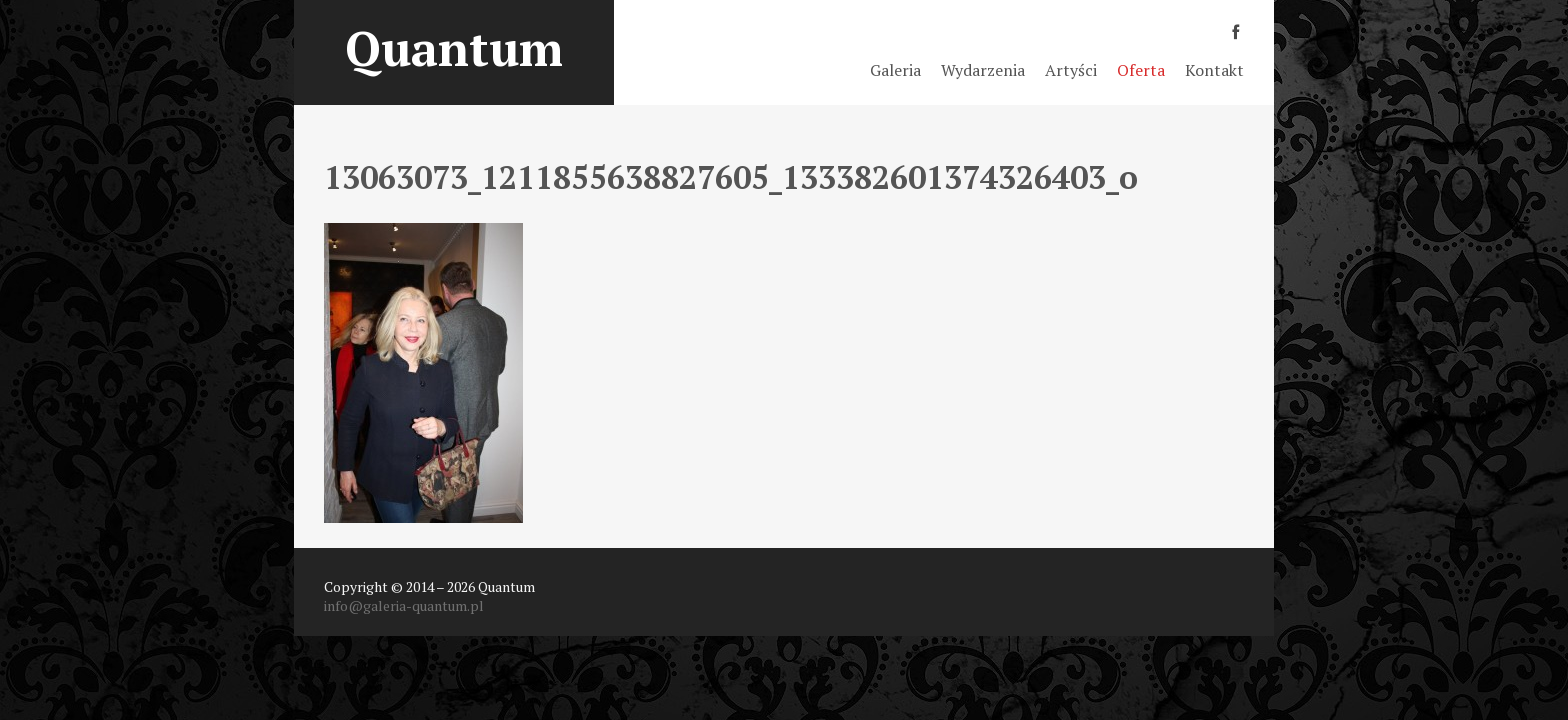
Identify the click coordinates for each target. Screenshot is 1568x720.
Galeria (895, 70)
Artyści (1071, 70)
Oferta (1141, 70)
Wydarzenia (983, 70)
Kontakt (1214, 70)
